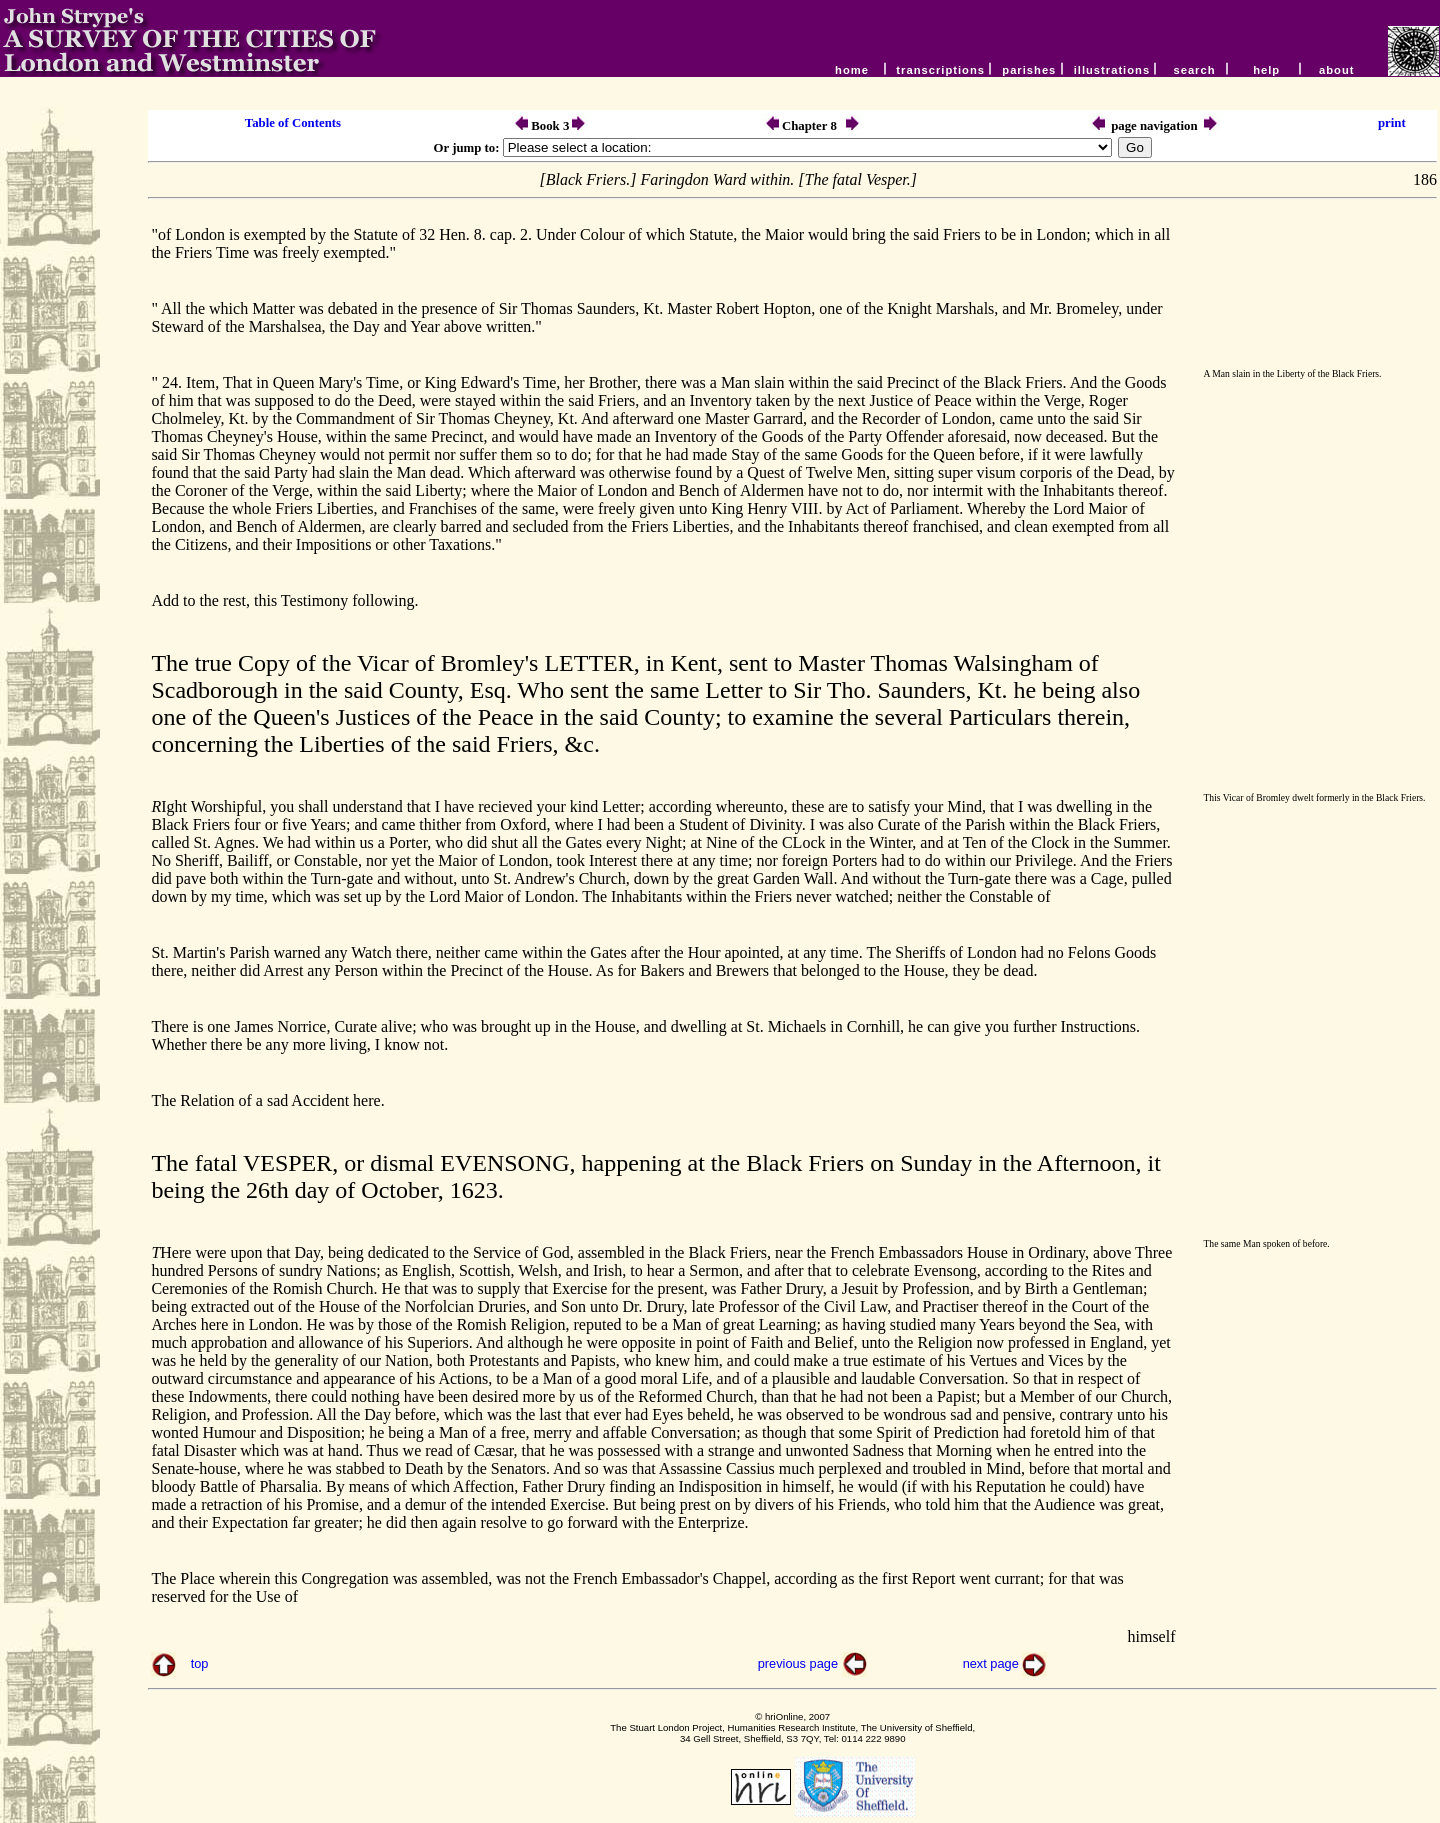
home (852, 70)
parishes (1029, 70)
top (200, 1663)
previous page (800, 1663)
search (1194, 70)
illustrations (1112, 70)
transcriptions (940, 70)
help (1266, 70)
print (1392, 123)
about (1339, 70)
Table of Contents (293, 123)
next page (993, 1663)
